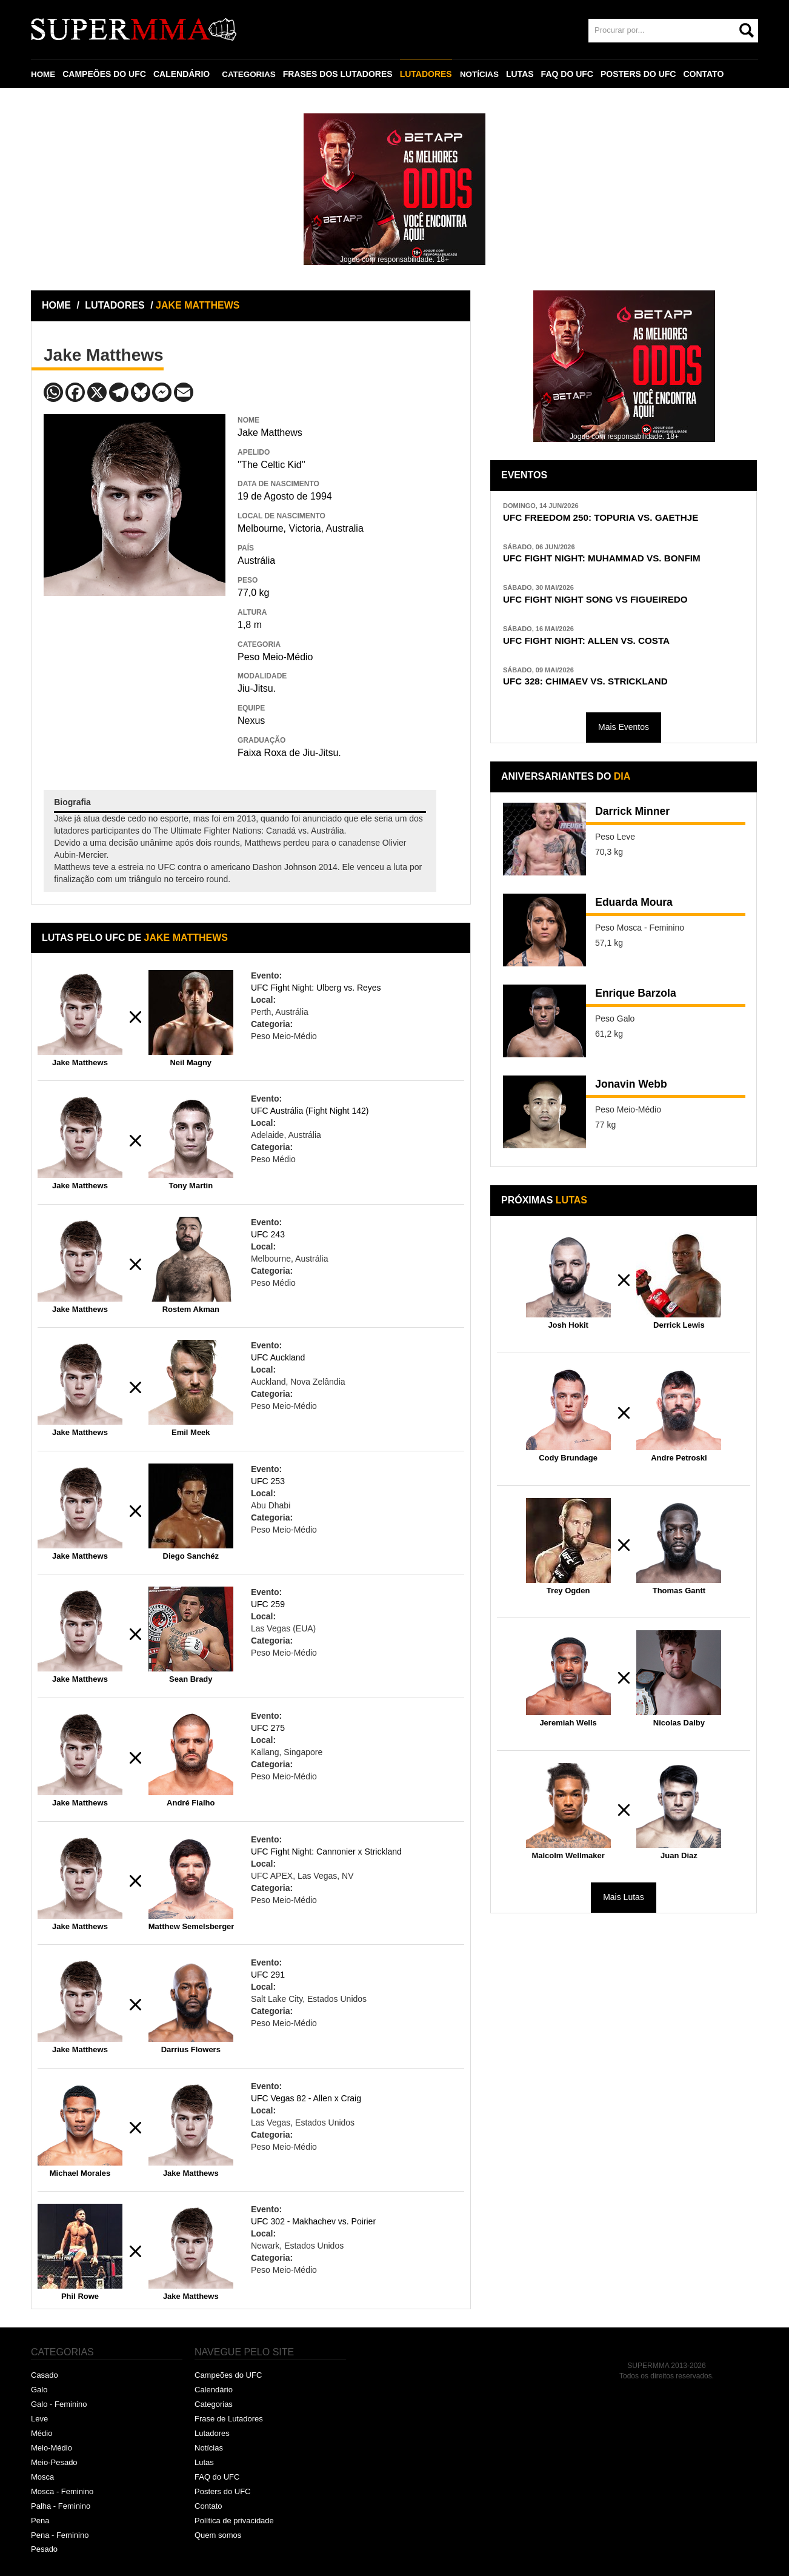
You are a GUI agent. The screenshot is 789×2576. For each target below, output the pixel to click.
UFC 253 (268, 1481)
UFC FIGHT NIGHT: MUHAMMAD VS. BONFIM (613, 560)
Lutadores (212, 2433)
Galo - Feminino (59, 2404)
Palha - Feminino (60, 2506)
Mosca (42, 2476)
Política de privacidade (234, 2520)
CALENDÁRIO (183, 74)
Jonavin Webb (636, 1092)
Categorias (214, 2404)
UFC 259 (268, 1604)
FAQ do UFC (217, 2476)
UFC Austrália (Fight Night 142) (310, 1111)
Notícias (209, 2447)
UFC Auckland (278, 1357)
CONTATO (708, 74)
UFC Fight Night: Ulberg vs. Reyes (316, 987)
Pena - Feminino (59, 2535)
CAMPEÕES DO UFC (105, 74)
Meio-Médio (51, 2447)
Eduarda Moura (639, 910)
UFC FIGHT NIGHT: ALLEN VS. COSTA (596, 645)
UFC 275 (268, 1728)
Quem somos (218, 2535)
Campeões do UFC (228, 2375)
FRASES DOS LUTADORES (341, 74)
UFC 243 (268, 1234)
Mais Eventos (623, 734)
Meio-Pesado (54, 2462)
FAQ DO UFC (571, 74)
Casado (44, 2375)
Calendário (214, 2389)
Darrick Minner (637, 819)
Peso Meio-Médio (275, 657)
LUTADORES (429, 74)
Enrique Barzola (641, 1001)
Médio (41, 2433)
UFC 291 (268, 1974)
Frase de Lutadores (229, 2418)
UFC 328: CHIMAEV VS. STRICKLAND (595, 688)
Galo (39, 2389)
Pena (40, 2520)
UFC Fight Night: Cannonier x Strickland (326, 1851)
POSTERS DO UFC (642, 74)
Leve (39, 2418)
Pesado (44, 2549)
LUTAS (524, 74)
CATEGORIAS (251, 74)
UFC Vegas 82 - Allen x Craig (306, 2098)
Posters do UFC (222, 2491)
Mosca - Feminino (62, 2491)
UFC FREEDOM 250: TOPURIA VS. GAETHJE (612, 518)
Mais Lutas (623, 1904)
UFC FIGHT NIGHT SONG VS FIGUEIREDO (606, 603)
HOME (43, 74)
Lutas (204, 2462)
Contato (208, 2506)
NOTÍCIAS (482, 74)
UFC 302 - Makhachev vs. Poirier (313, 2221)
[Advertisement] (134, 684)
